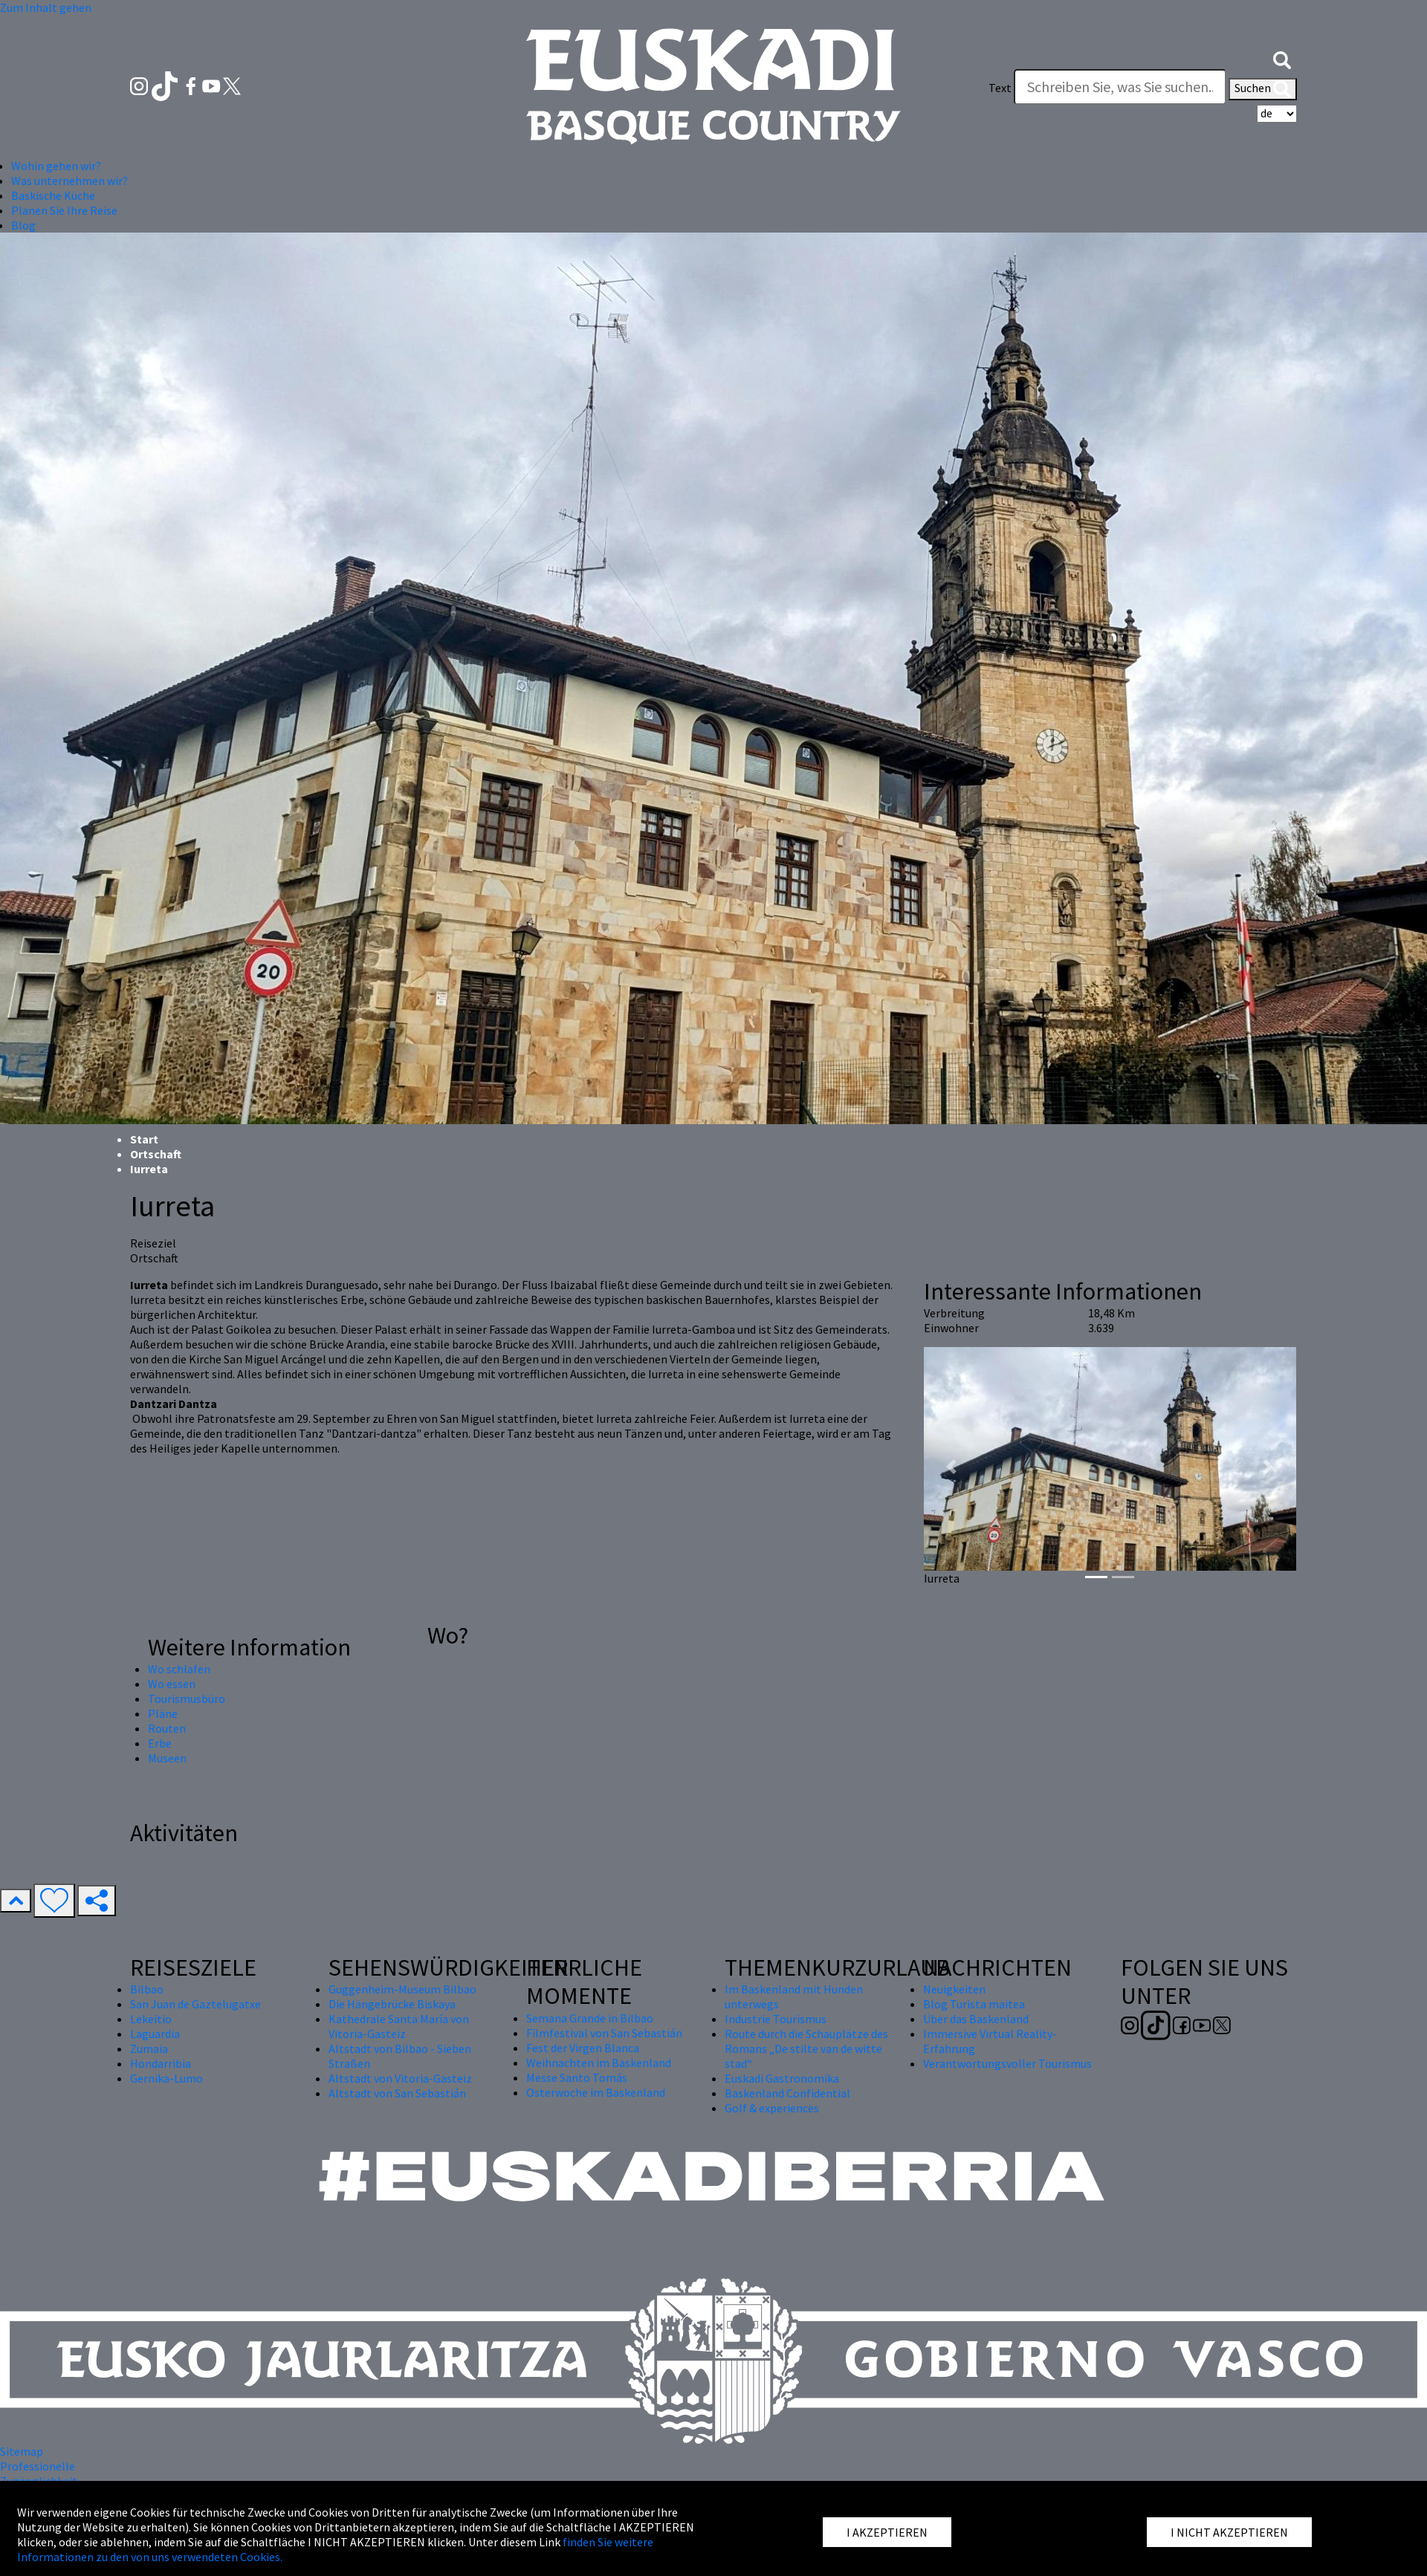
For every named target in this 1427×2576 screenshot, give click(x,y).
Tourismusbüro (186, 1698)
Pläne (163, 1713)
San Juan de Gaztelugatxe (195, 2003)
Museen (167, 1758)
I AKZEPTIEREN (887, 2532)
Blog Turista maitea (974, 2003)
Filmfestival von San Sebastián (604, 2032)
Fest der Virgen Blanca (582, 2047)
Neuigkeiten (954, 1989)
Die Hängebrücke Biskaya (392, 2003)
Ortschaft (155, 1153)
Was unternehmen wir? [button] (69, 180)
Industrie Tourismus (775, 2018)
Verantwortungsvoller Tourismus (1007, 2063)
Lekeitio (151, 2018)
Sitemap (21, 2451)
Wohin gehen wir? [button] (56, 165)
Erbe (160, 1743)
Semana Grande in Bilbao (589, 2018)
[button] (1282, 58)
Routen (167, 1728)
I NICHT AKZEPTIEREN (1229, 2532)
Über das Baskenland (976, 2018)
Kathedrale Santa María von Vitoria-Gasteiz (399, 2026)
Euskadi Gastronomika (782, 2078)
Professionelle (37, 2466)
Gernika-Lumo (166, 2078)
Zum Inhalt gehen (45, 7)
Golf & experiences (772, 2107)
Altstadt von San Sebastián (397, 2093)
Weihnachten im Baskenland (598, 2062)
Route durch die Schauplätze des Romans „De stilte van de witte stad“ (806, 2048)
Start (144, 1139)
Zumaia (149, 2048)
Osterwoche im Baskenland (595, 2092)
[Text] (1120, 87)
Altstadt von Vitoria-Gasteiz (400, 2078)
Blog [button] (23, 225)
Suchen (1263, 89)
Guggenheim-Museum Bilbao (402, 1989)
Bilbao (147, 1989)
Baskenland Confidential (787, 2093)
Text (1000, 87)
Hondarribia (160, 2063)
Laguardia (155, 2033)
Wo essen (171, 1683)
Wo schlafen (179, 1668)
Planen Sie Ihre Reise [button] (64, 210)
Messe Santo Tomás (576, 2077)
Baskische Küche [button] (53, 195)
